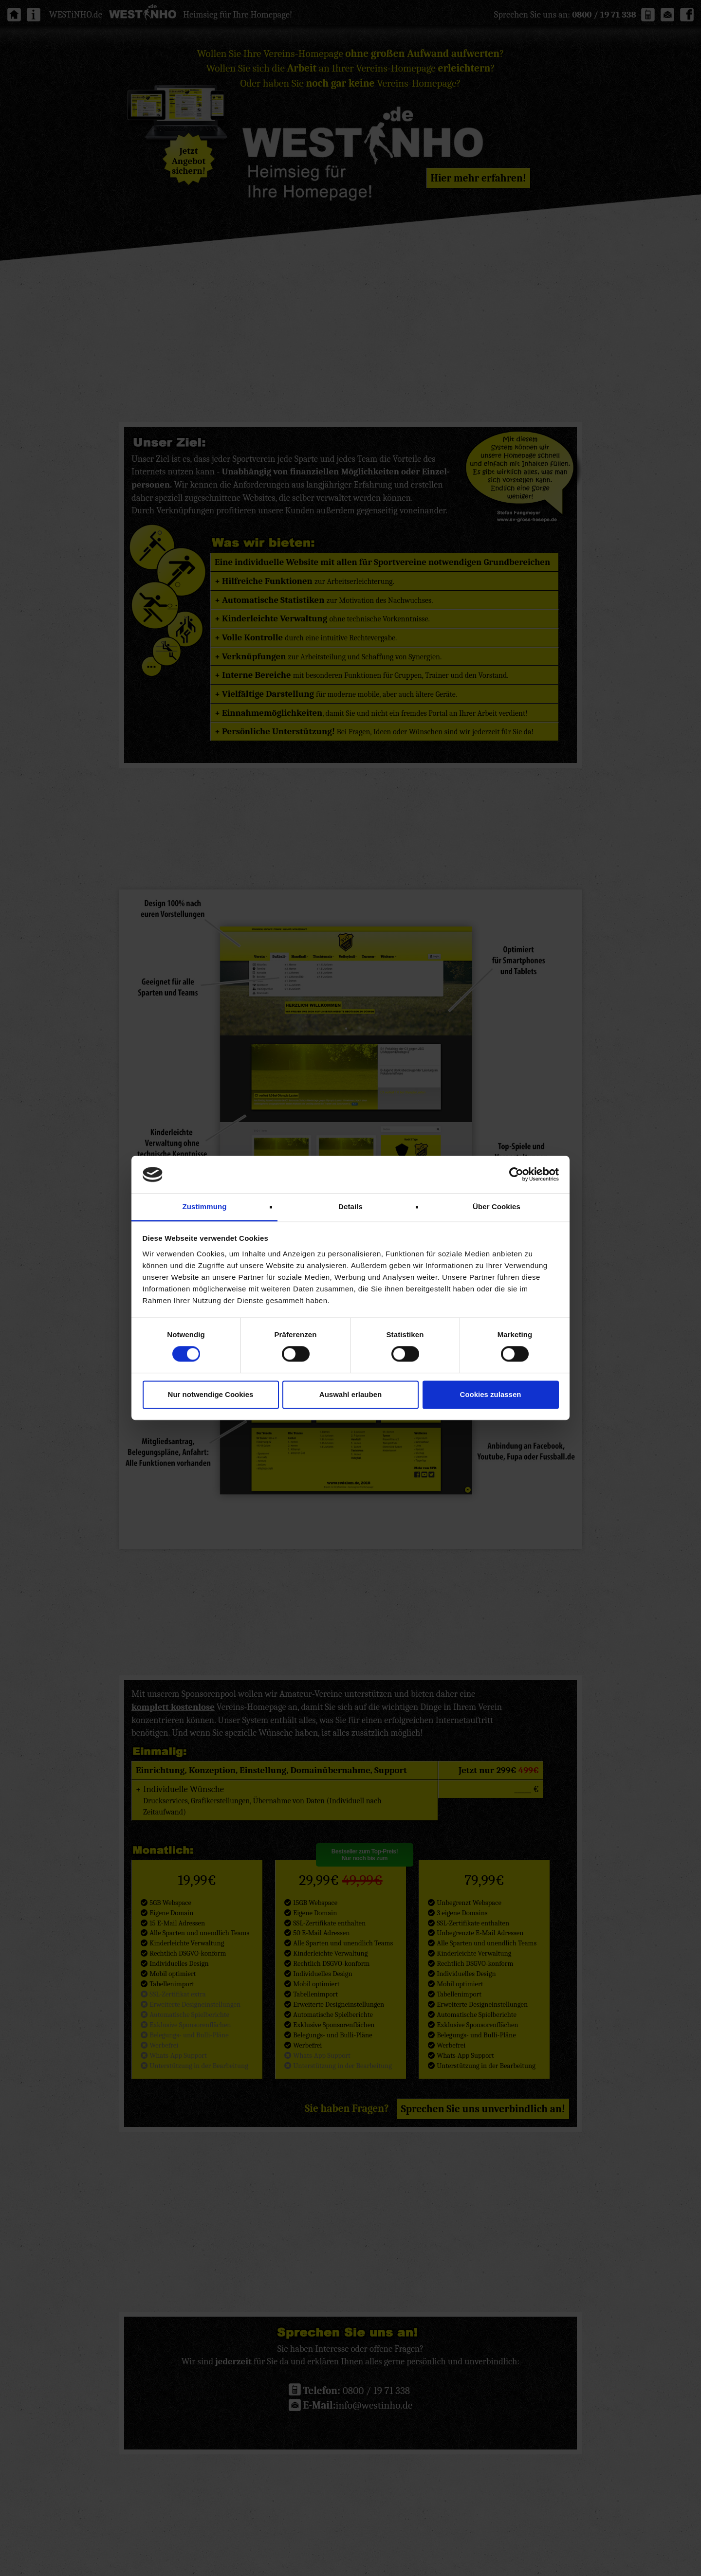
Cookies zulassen (490, 1394)
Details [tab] (350, 1206)
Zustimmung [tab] (205, 1206)
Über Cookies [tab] (496, 1206)
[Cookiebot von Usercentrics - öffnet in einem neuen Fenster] (516, 1174)
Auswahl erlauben (350, 1394)
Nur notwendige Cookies (211, 1394)
